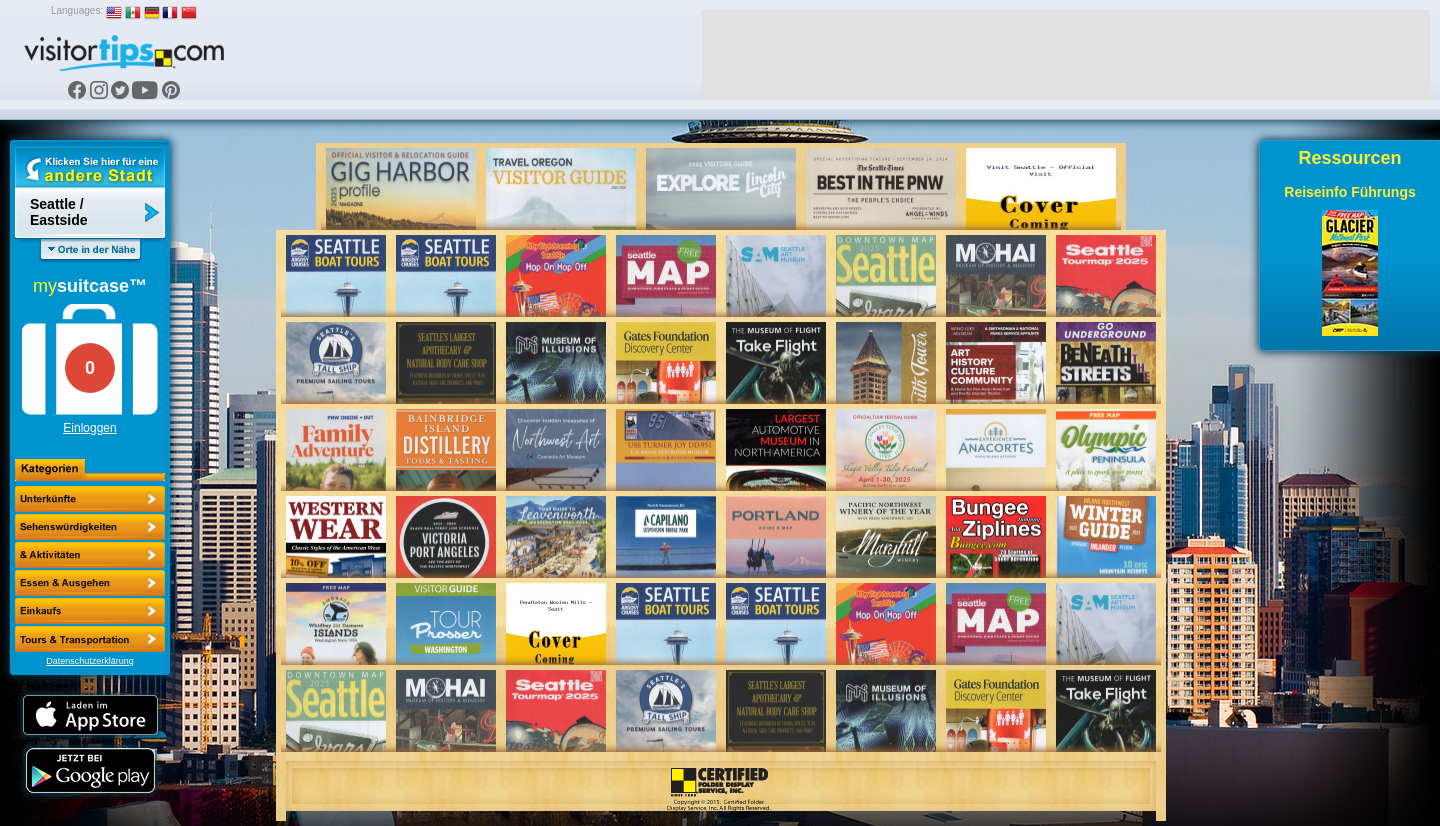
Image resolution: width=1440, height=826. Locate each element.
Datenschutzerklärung (90, 661)
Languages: (77, 10)
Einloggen (89, 428)
